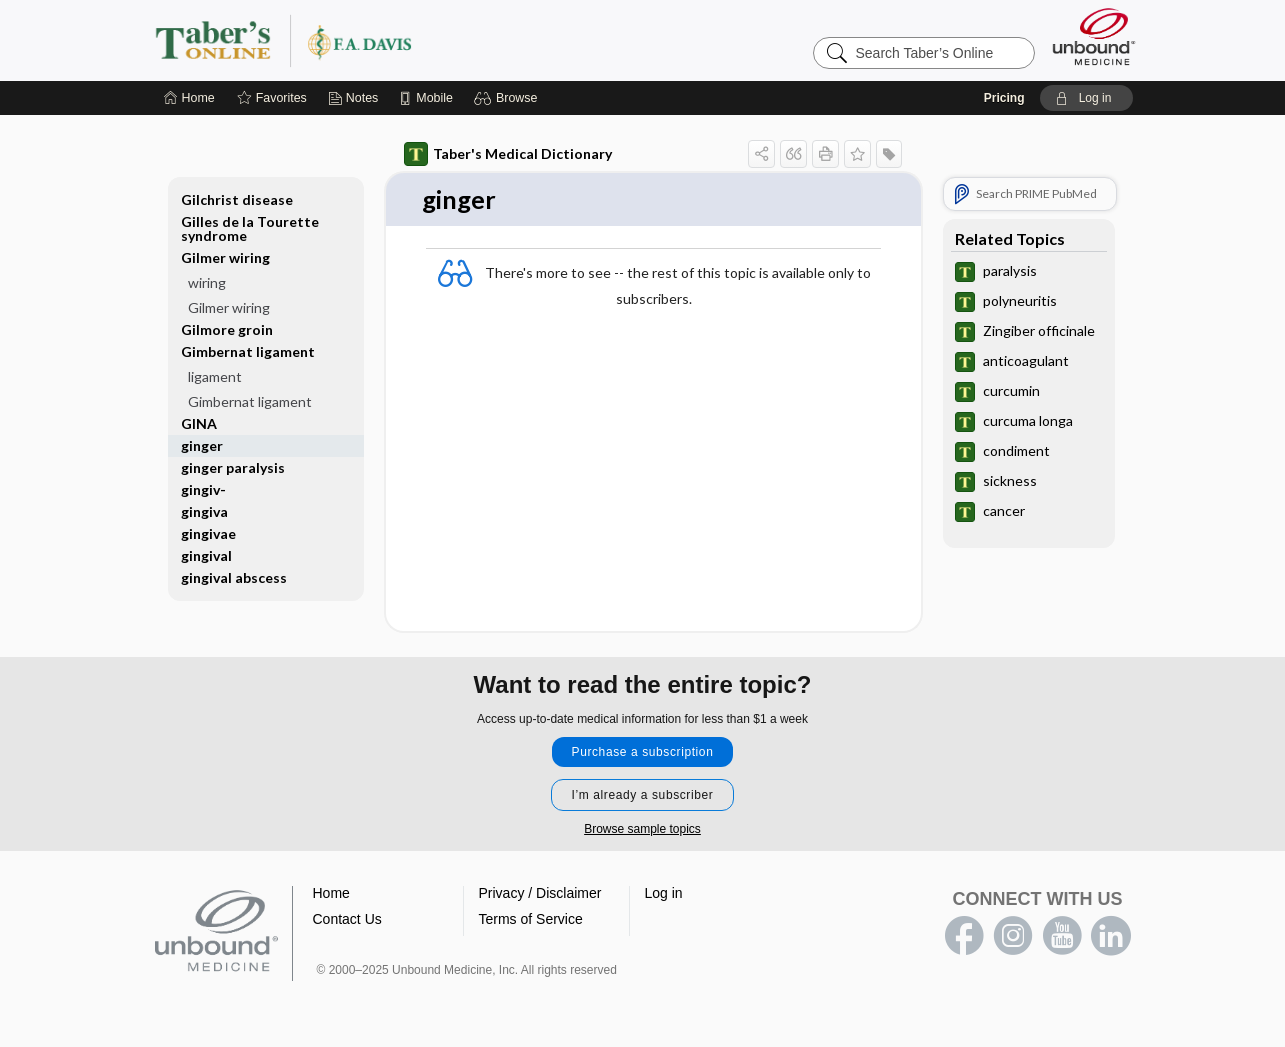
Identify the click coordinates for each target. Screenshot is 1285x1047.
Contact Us (347, 920)
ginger (202, 445)
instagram (1013, 937)
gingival (206, 555)
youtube (1062, 937)
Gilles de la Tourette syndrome (250, 228)
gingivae (208, 533)
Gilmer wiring (225, 257)
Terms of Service (531, 920)
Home (331, 894)
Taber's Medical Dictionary (508, 154)
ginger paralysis (233, 467)
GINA (199, 423)
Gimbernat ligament (248, 351)
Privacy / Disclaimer (540, 894)
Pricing (1004, 98)
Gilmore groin (227, 329)
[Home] (189, 98)
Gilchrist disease (237, 199)
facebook (964, 937)
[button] (508, 98)
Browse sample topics (642, 830)
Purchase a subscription (643, 753)
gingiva (204, 511)
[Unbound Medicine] (1094, 36)
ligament (215, 376)
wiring (207, 282)
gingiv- (203, 489)
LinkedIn (1111, 937)
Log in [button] (664, 894)
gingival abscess (234, 577)
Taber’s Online (403, 40)
